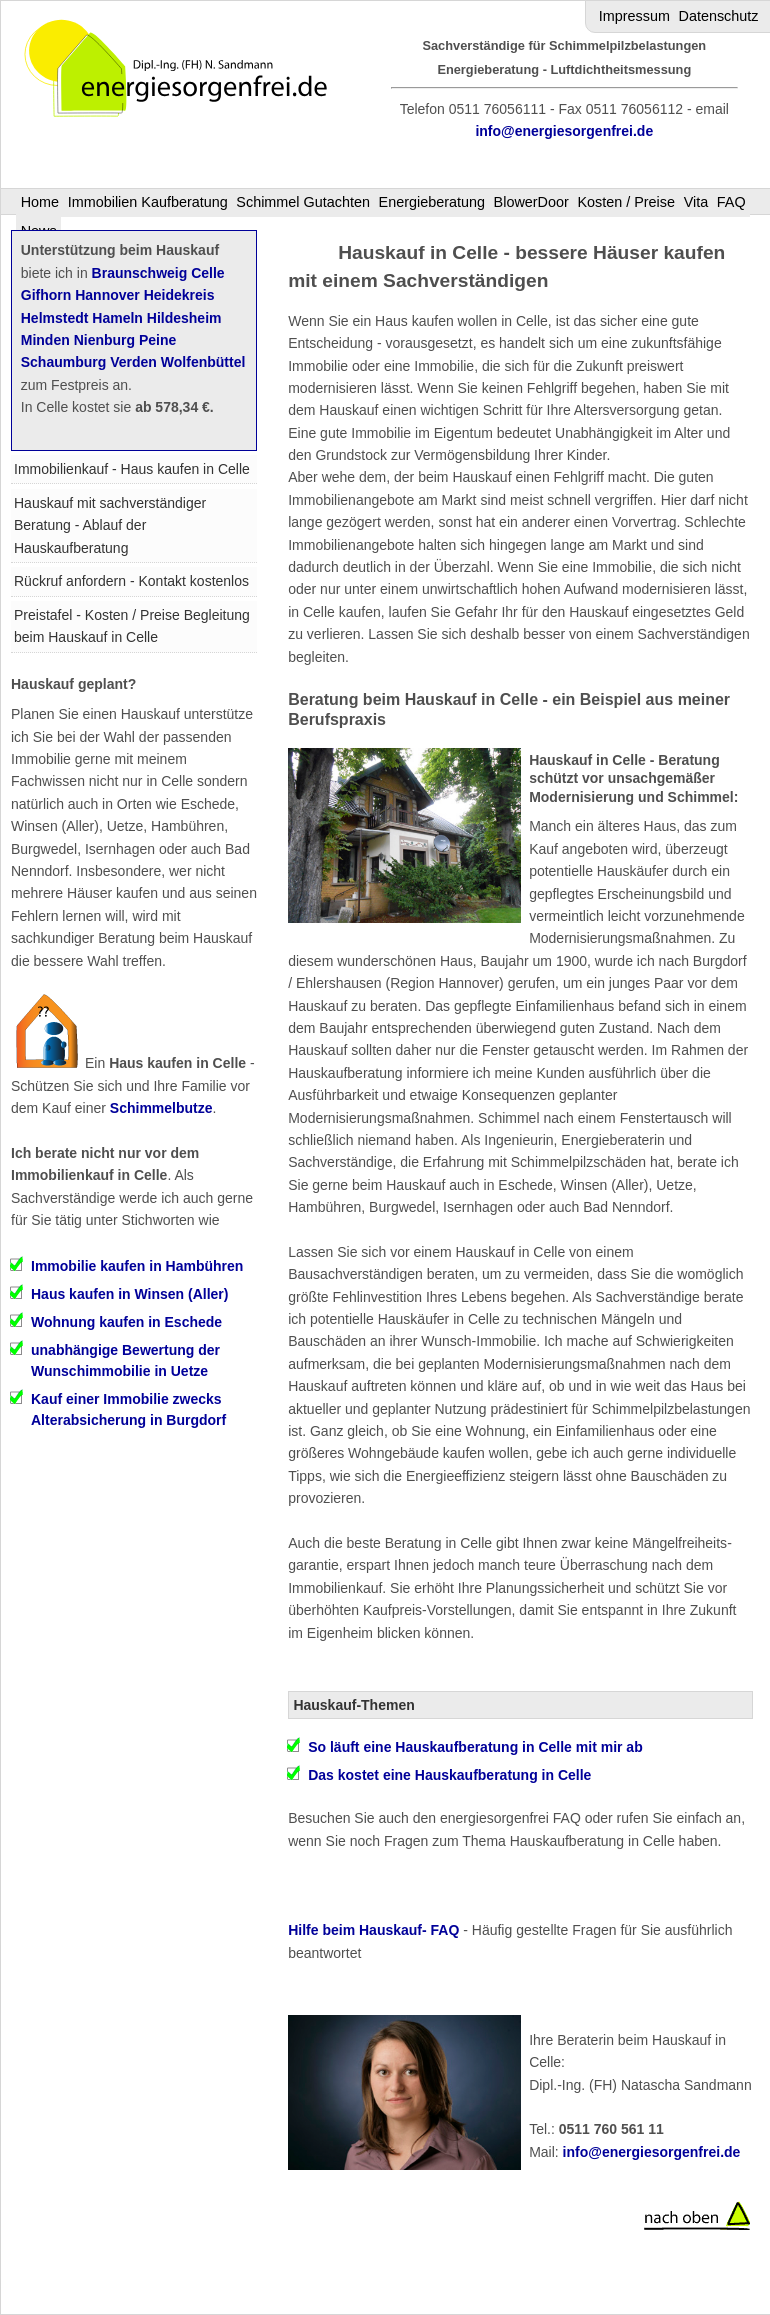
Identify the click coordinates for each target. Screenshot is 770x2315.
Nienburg (104, 340)
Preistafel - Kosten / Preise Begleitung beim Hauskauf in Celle (132, 626)
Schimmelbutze (161, 1108)
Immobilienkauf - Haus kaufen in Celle (132, 469)
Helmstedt (55, 318)
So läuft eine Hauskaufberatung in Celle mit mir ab (475, 1747)
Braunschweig (140, 273)
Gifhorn (46, 295)
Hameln (117, 318)
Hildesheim (184, 318)
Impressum (634, 16)
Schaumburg (64, 362)
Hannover (107, 295)
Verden (133, 362)
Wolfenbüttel (203, 362)
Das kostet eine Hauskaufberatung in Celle (449, 1775)
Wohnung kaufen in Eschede (126, 1322)
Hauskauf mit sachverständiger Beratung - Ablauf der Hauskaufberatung (110, 525)
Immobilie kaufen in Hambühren (137, 1266)
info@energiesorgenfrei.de (564, 131)
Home (40, 202)
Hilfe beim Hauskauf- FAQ (373, 1930)
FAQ (731, 202)
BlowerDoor (531, 202)
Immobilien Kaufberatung (148, 202)
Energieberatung (432, 202)
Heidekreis (179, 295)
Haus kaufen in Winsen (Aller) (129, 1294)
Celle (207, 273)
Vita (696, 202)
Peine (157, 340)
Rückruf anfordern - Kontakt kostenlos (131, 581)
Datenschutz (719, 16)
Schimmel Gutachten (303, 202)
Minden (45, 340)
